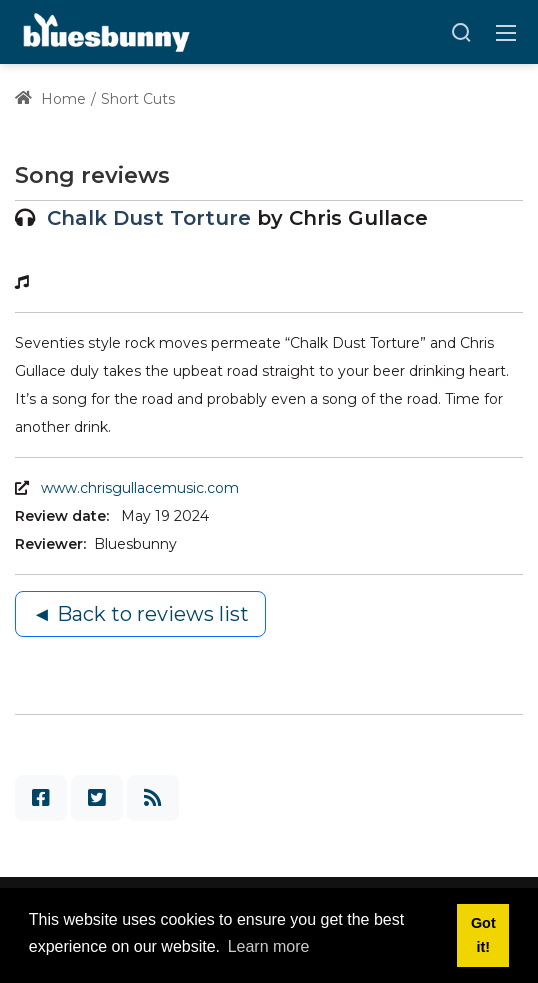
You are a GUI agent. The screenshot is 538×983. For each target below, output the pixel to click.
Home (50, 99)
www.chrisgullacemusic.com (140, 488)
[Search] (461, 32)
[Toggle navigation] (506, 32)
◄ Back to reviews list (140, 614)
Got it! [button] (483, 935)
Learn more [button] (269, 946)
